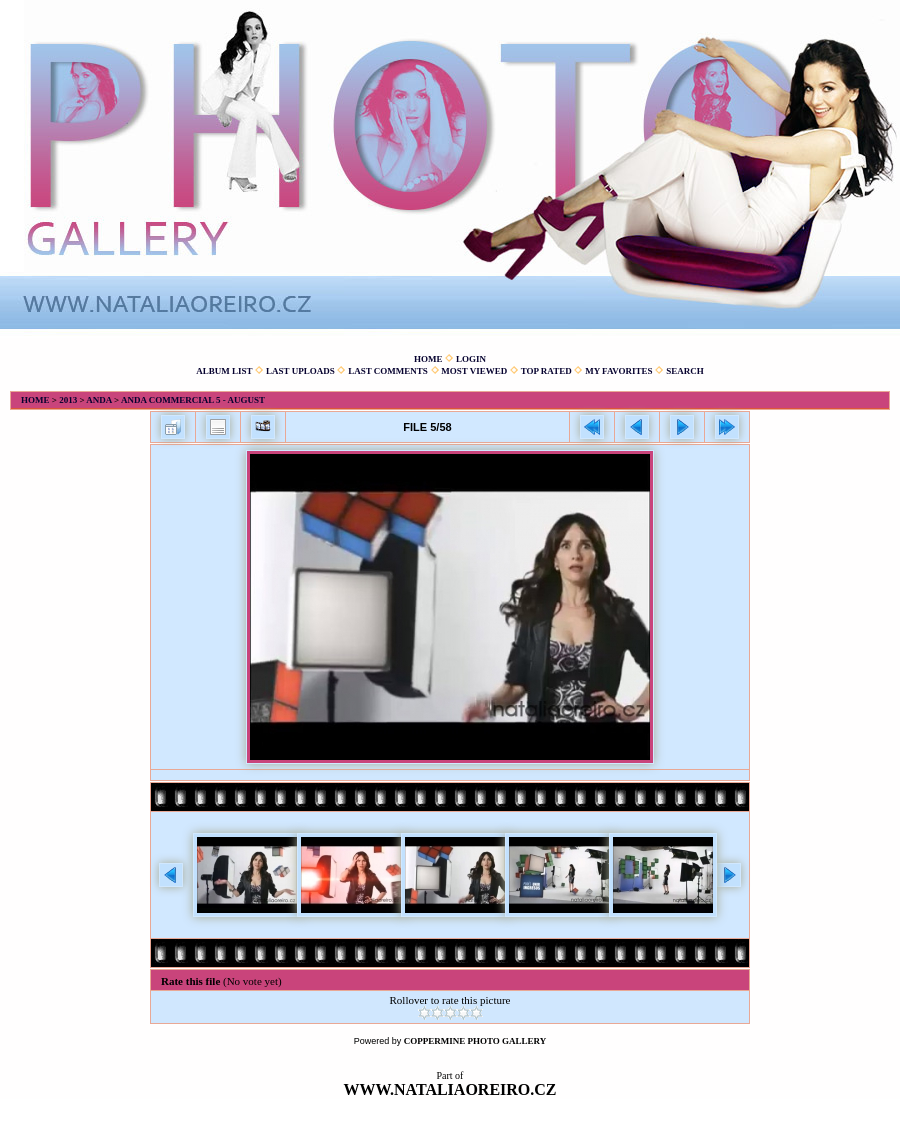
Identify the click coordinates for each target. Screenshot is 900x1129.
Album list (224, 371)
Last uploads (300, 371)
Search (685, 371)
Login (471, 359)
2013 (68, 400)
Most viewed (474, 371)
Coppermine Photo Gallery (475, 1041)
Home (428, 359)
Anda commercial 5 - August (193, 400)
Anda (99, 400)
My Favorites (618, 371)
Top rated (546, 371)
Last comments (388, 371)
